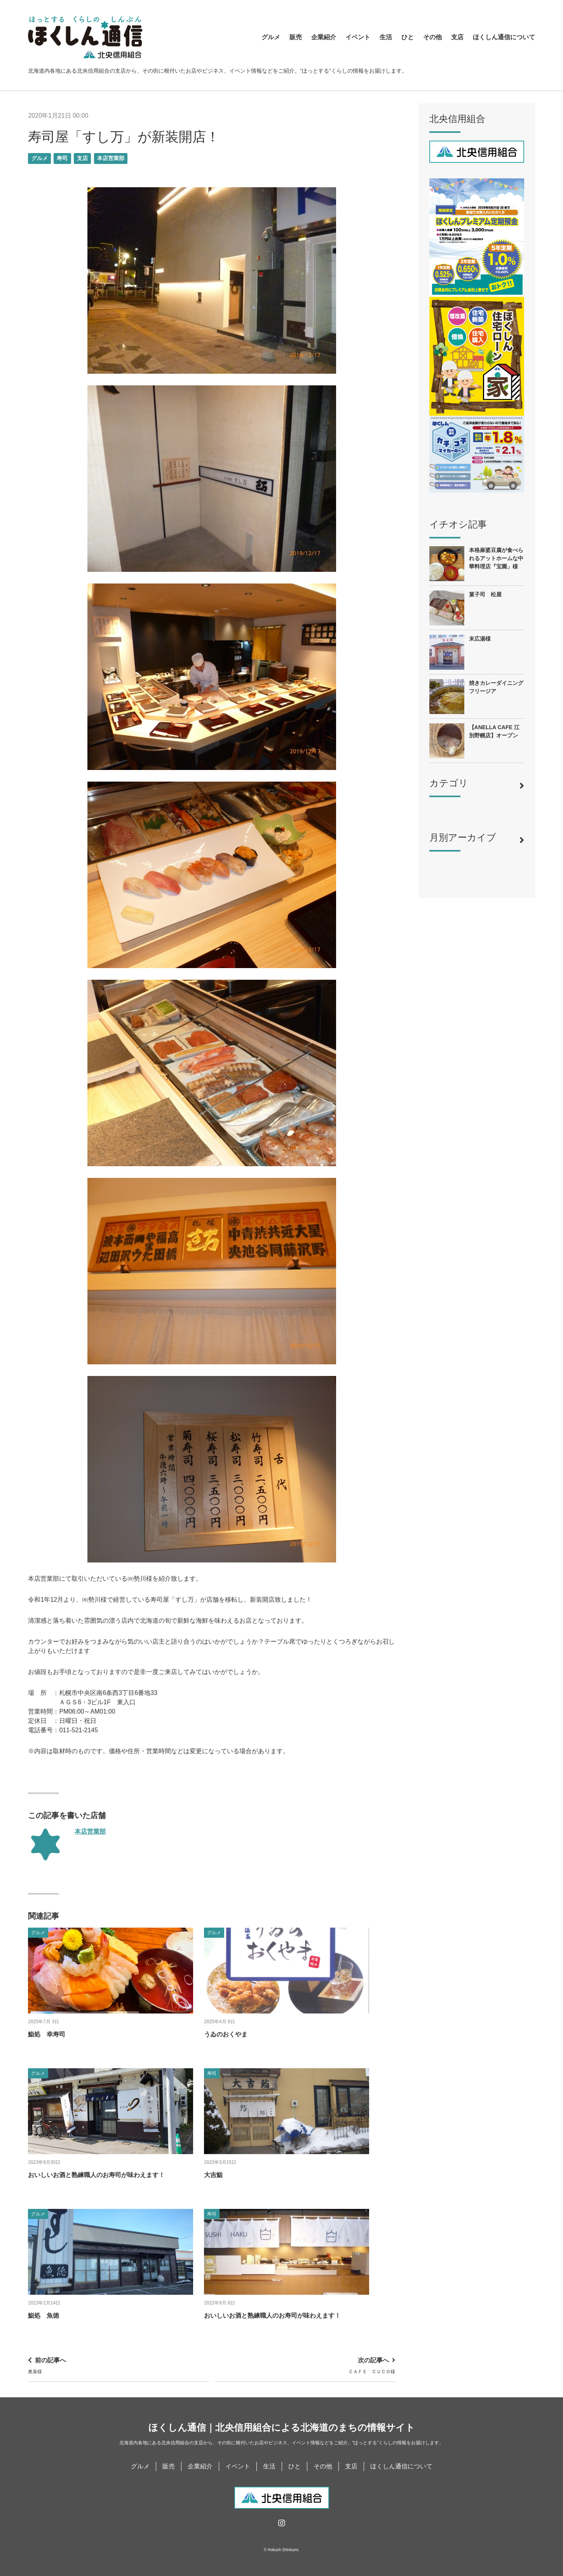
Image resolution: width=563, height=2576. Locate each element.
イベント (357, 37)
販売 (295, 37)
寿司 (62, 158)
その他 (432, 37)
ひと (407, 37)
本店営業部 (110, 158)
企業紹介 (323, 37)
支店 (457, 37)
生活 (386, 37)
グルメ (270, 37)
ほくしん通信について (504, 37)
